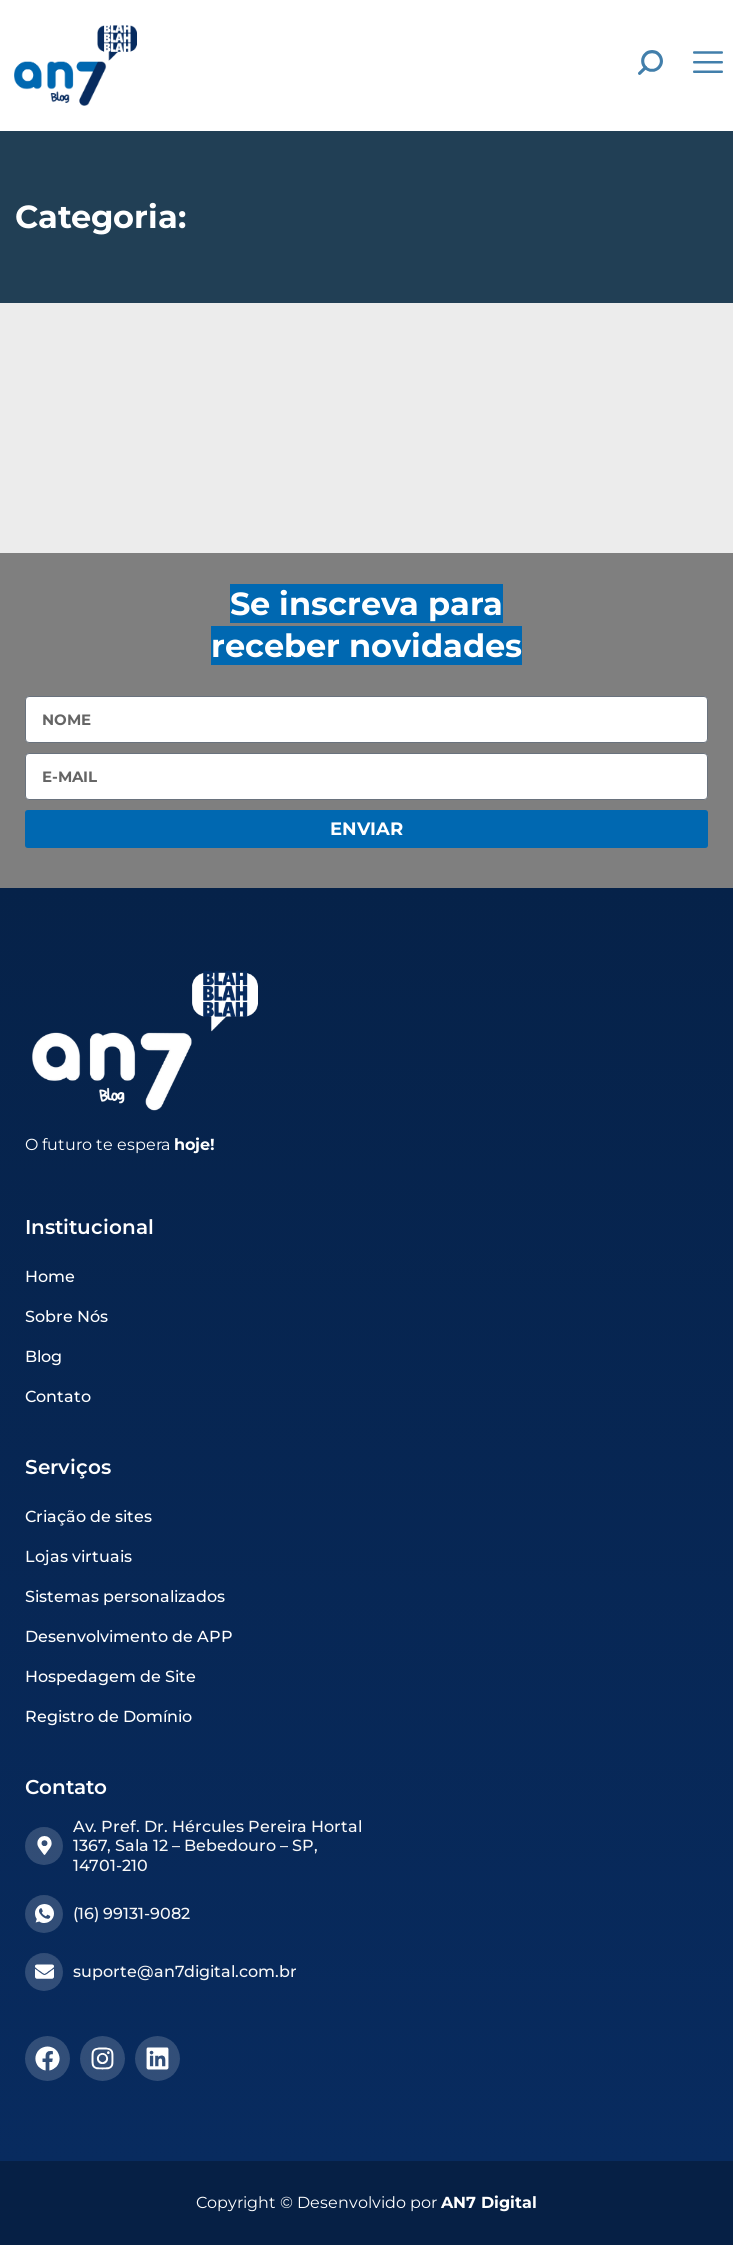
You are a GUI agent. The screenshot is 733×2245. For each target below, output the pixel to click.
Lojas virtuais (78, 1556)
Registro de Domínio (108, 1716)
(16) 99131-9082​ (131, 1913)
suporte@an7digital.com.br (185, 1971)
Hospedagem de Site (110, 1676)
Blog (43, 1356)
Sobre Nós (66, 1316)
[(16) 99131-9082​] (44, 1914)
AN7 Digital (489, 2202)
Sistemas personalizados (125, 1596)
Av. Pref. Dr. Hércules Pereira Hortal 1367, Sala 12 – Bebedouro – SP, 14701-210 (217, 1845)
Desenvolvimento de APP (129, 1636)
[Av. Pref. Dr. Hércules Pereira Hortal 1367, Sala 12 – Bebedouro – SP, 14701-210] (44, 1846)
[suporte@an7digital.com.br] (44, 1972)
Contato (58, 1396)
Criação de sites (88, 1516)
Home (50, 1276)
